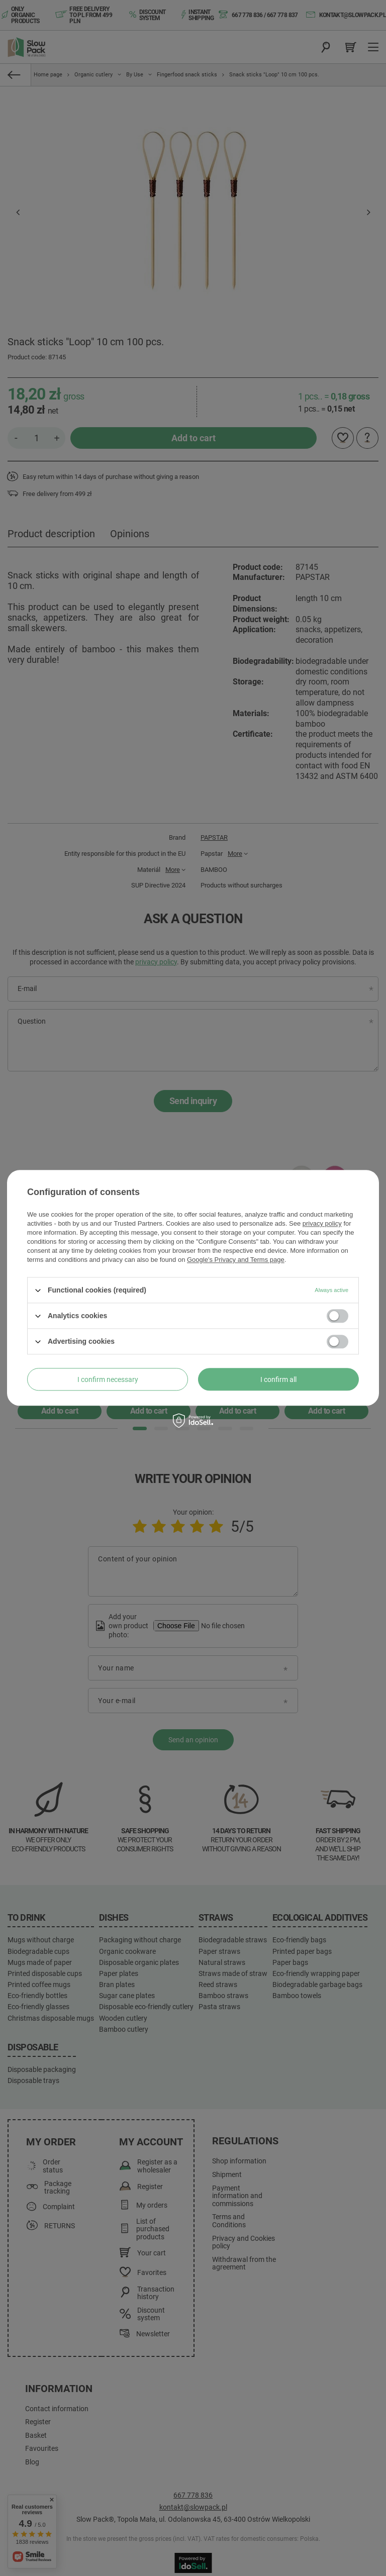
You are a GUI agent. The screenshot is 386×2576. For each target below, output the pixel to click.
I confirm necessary (107, 1379)
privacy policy (322, 1223)
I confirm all (278, 1379)
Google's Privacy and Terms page (235, 1259)
